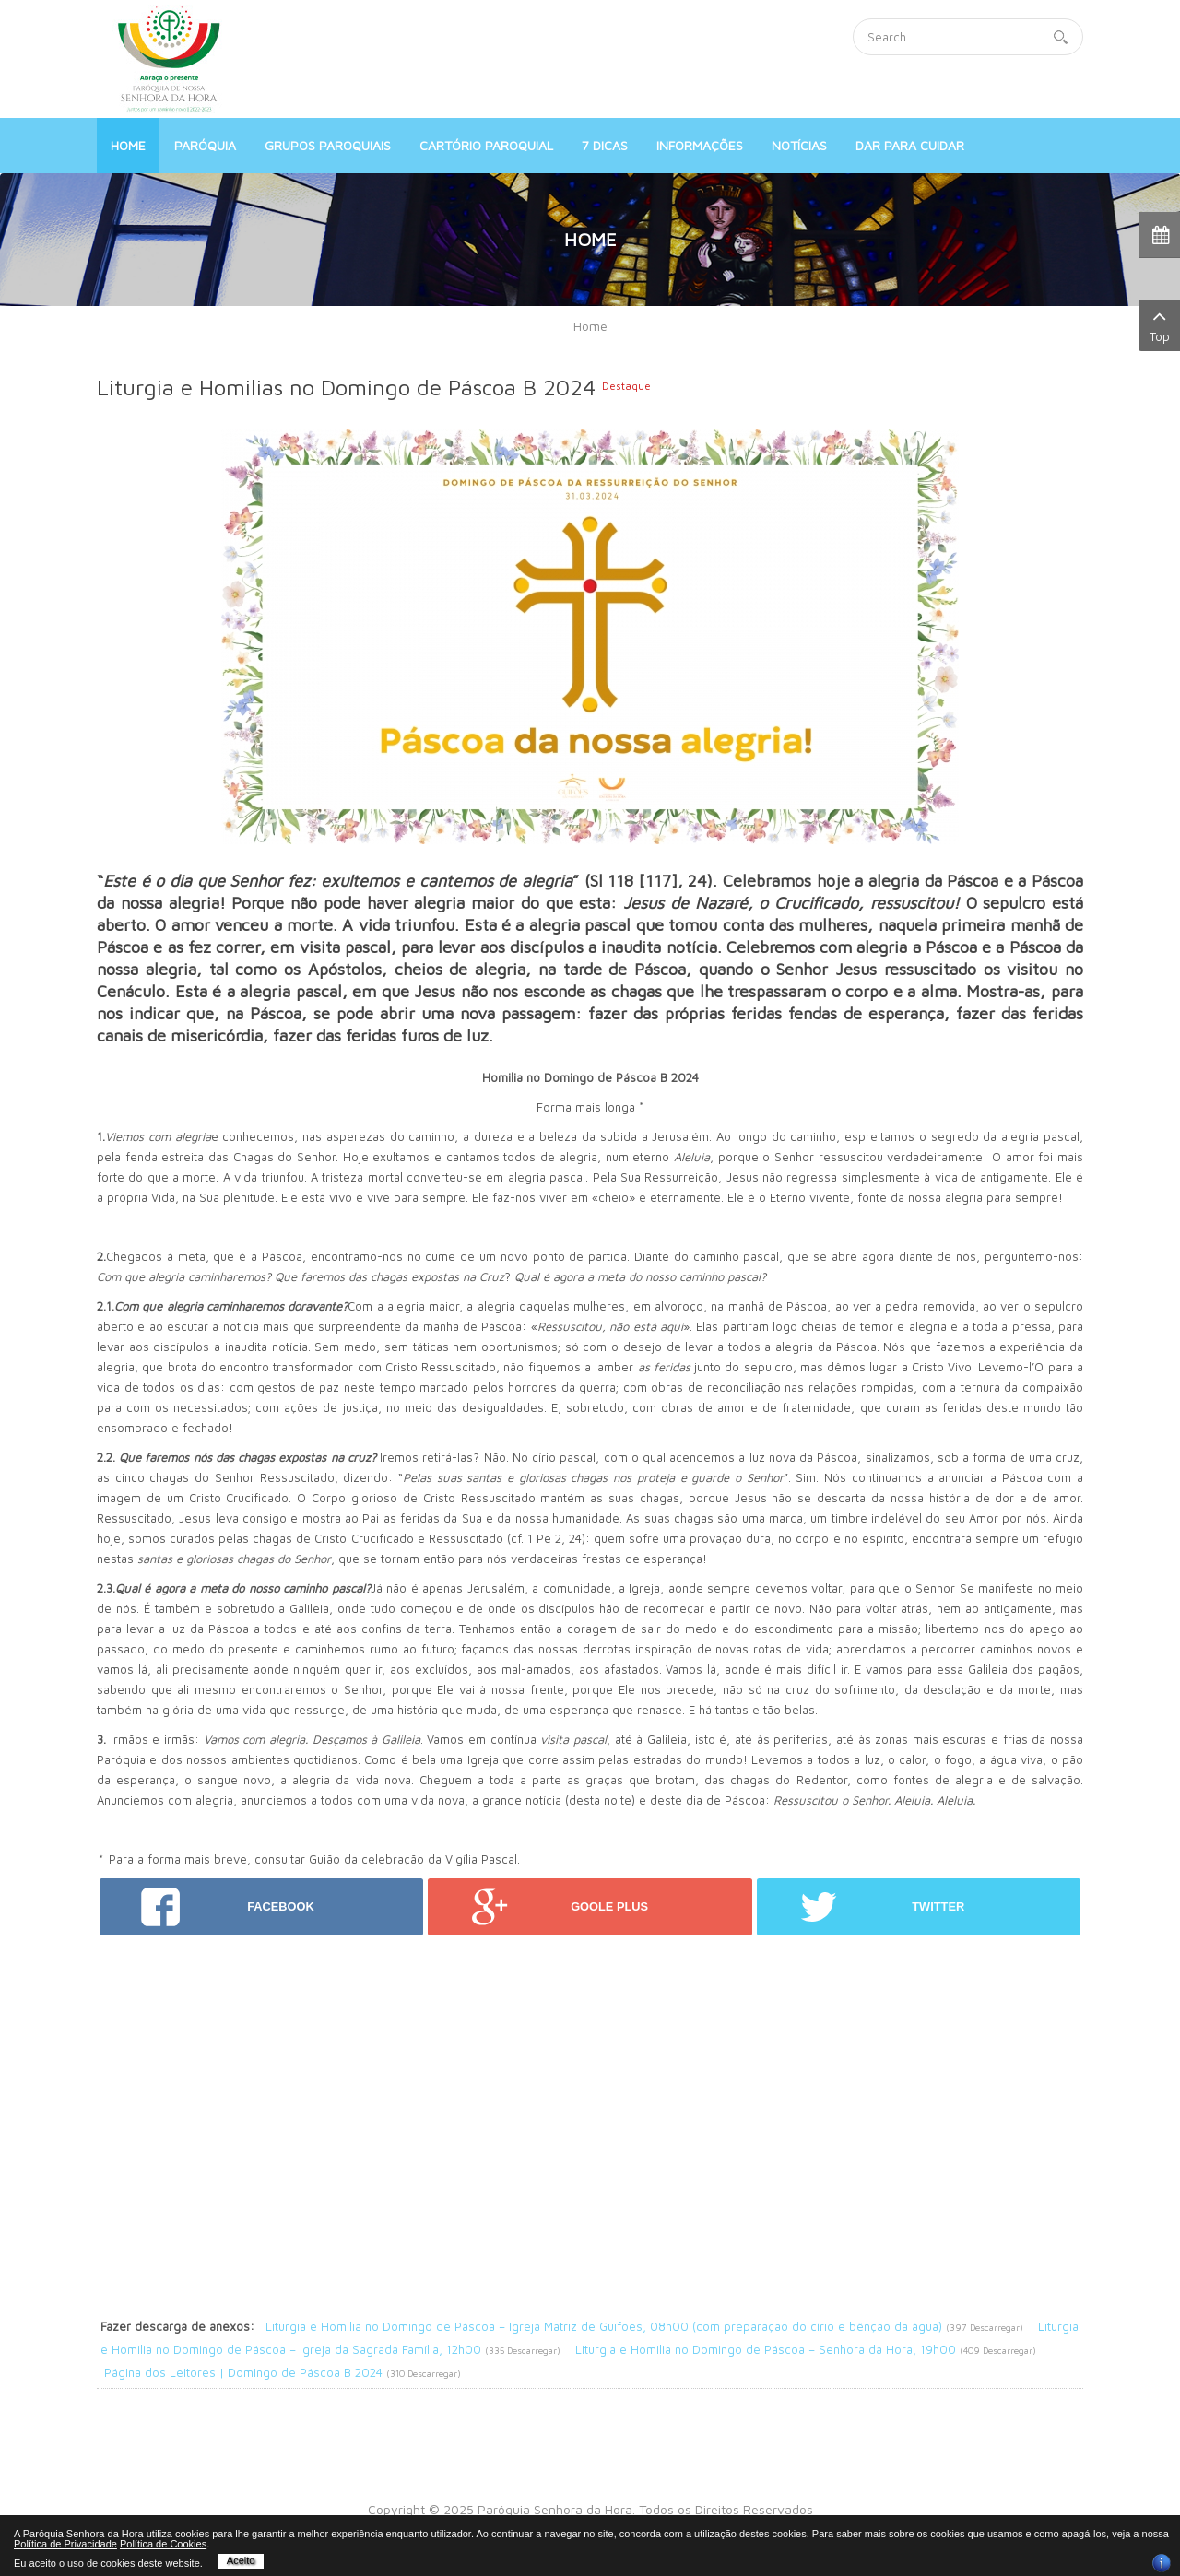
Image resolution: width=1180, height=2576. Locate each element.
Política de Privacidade (65, 2543)
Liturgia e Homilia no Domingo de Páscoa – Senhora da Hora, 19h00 (765, 2349)
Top (1159, 324)
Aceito (241, 2560)
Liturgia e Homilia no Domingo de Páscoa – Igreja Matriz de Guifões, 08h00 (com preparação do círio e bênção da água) (604, 2326)
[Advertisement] (590, 2064)
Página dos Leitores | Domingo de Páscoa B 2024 (243, 2372)
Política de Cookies (163, 2543)
